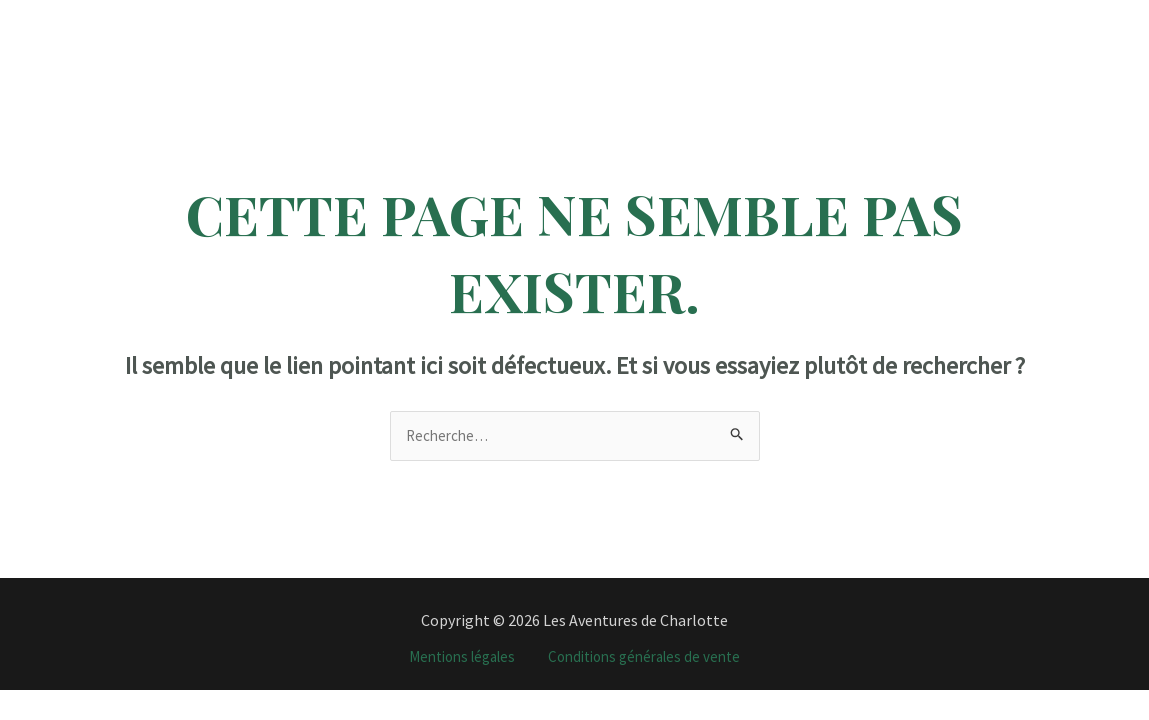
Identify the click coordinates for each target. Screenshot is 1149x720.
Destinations (335, 29)
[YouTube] (1084, 14)
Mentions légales (455, 658)
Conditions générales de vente (650, 658)
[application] (380, 29)
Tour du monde (703, 29)
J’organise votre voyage (867, 29)
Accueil (225, 29)
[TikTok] (1051, 14)
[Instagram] (1018, 14)
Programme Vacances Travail (520, 29)
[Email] (1020, 43)
